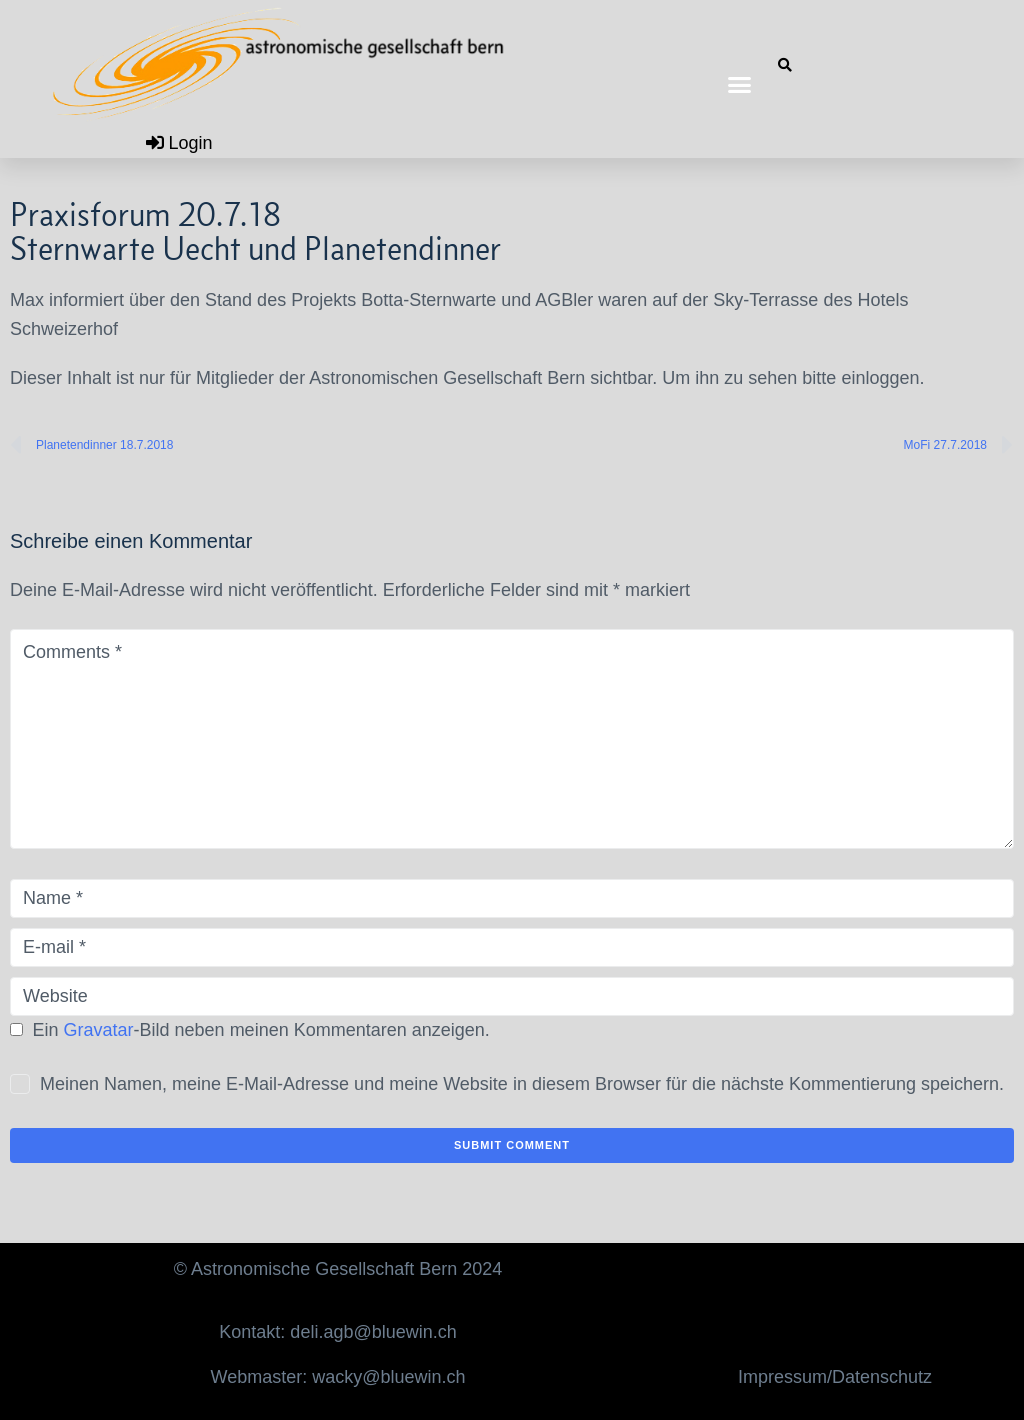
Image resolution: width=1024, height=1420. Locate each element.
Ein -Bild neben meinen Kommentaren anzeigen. (261, 1030)
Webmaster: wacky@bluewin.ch (338, 1377)
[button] (740, 85)
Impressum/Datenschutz (835, 1377)
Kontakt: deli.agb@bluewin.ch (337, 1332)
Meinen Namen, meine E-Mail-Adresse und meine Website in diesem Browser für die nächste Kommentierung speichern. (522, 1084)
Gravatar (99, 1030)
